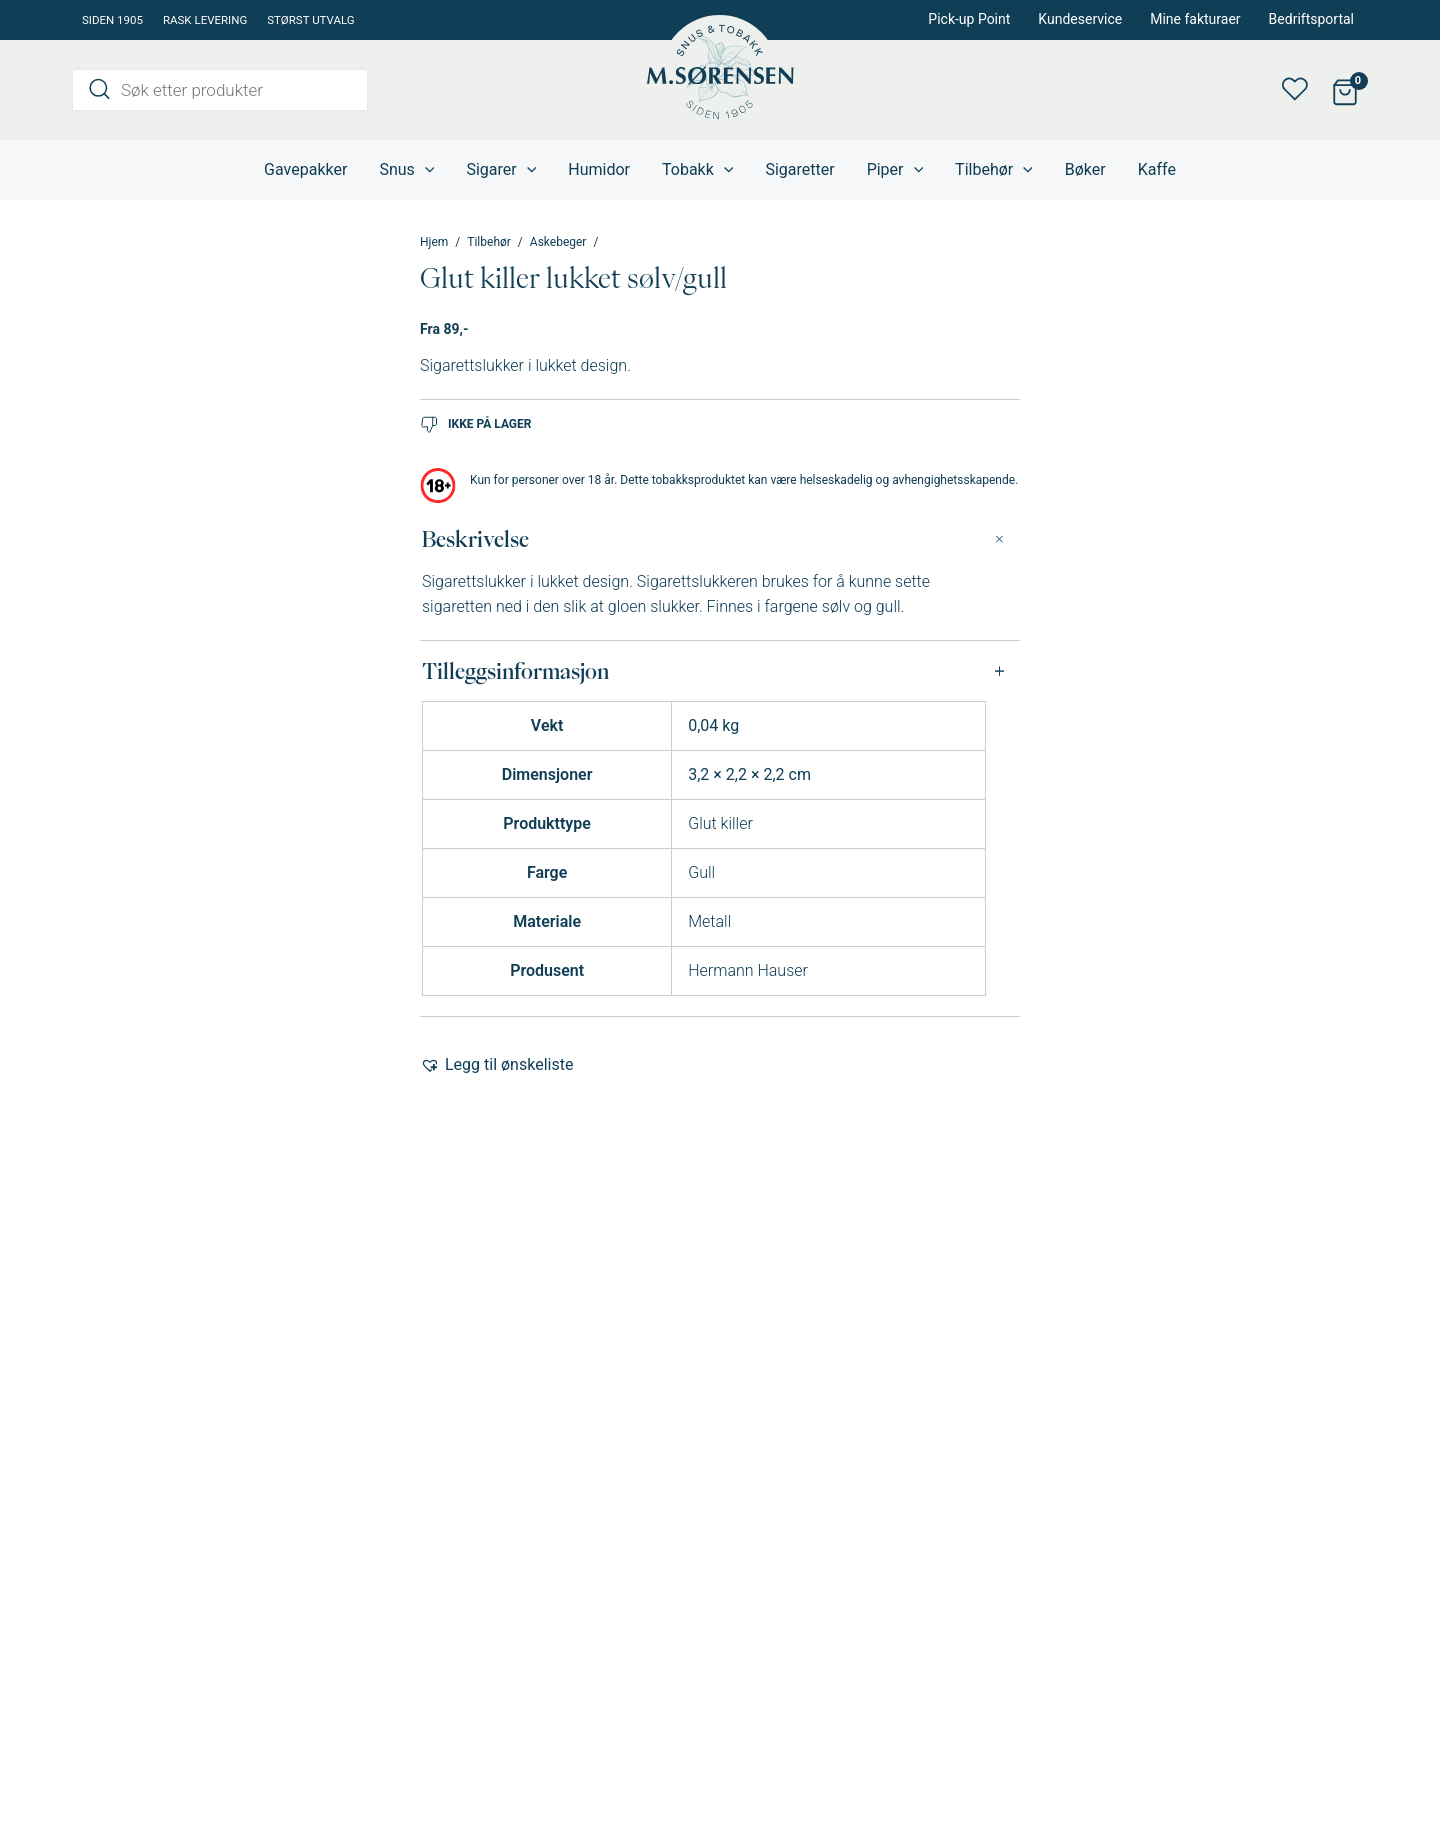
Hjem (434, 242)
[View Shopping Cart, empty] (1344, 90)
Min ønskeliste (1301, 90)
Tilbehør (489, 242)
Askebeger (558, 242)
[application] (425, 170)
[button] (496, 1065)
